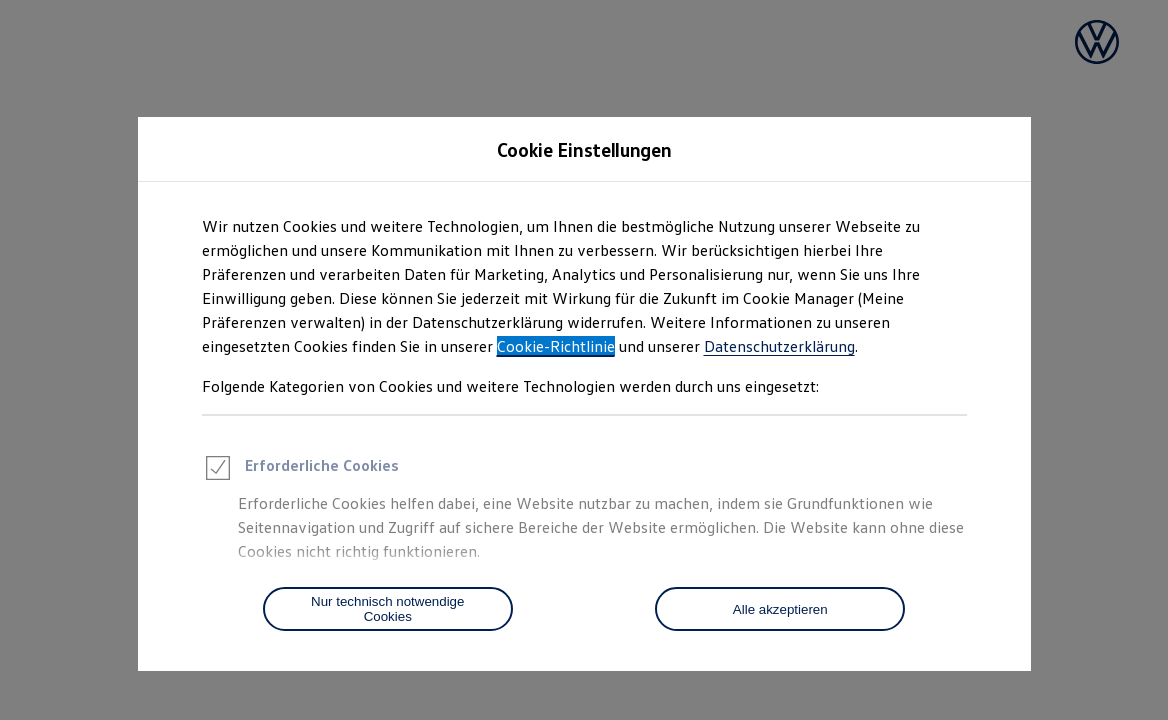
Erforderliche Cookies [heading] (300, 471)
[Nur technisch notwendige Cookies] (388, 609)
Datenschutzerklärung (779, 346)
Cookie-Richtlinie (556, 346)
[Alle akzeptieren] (780, 609)
